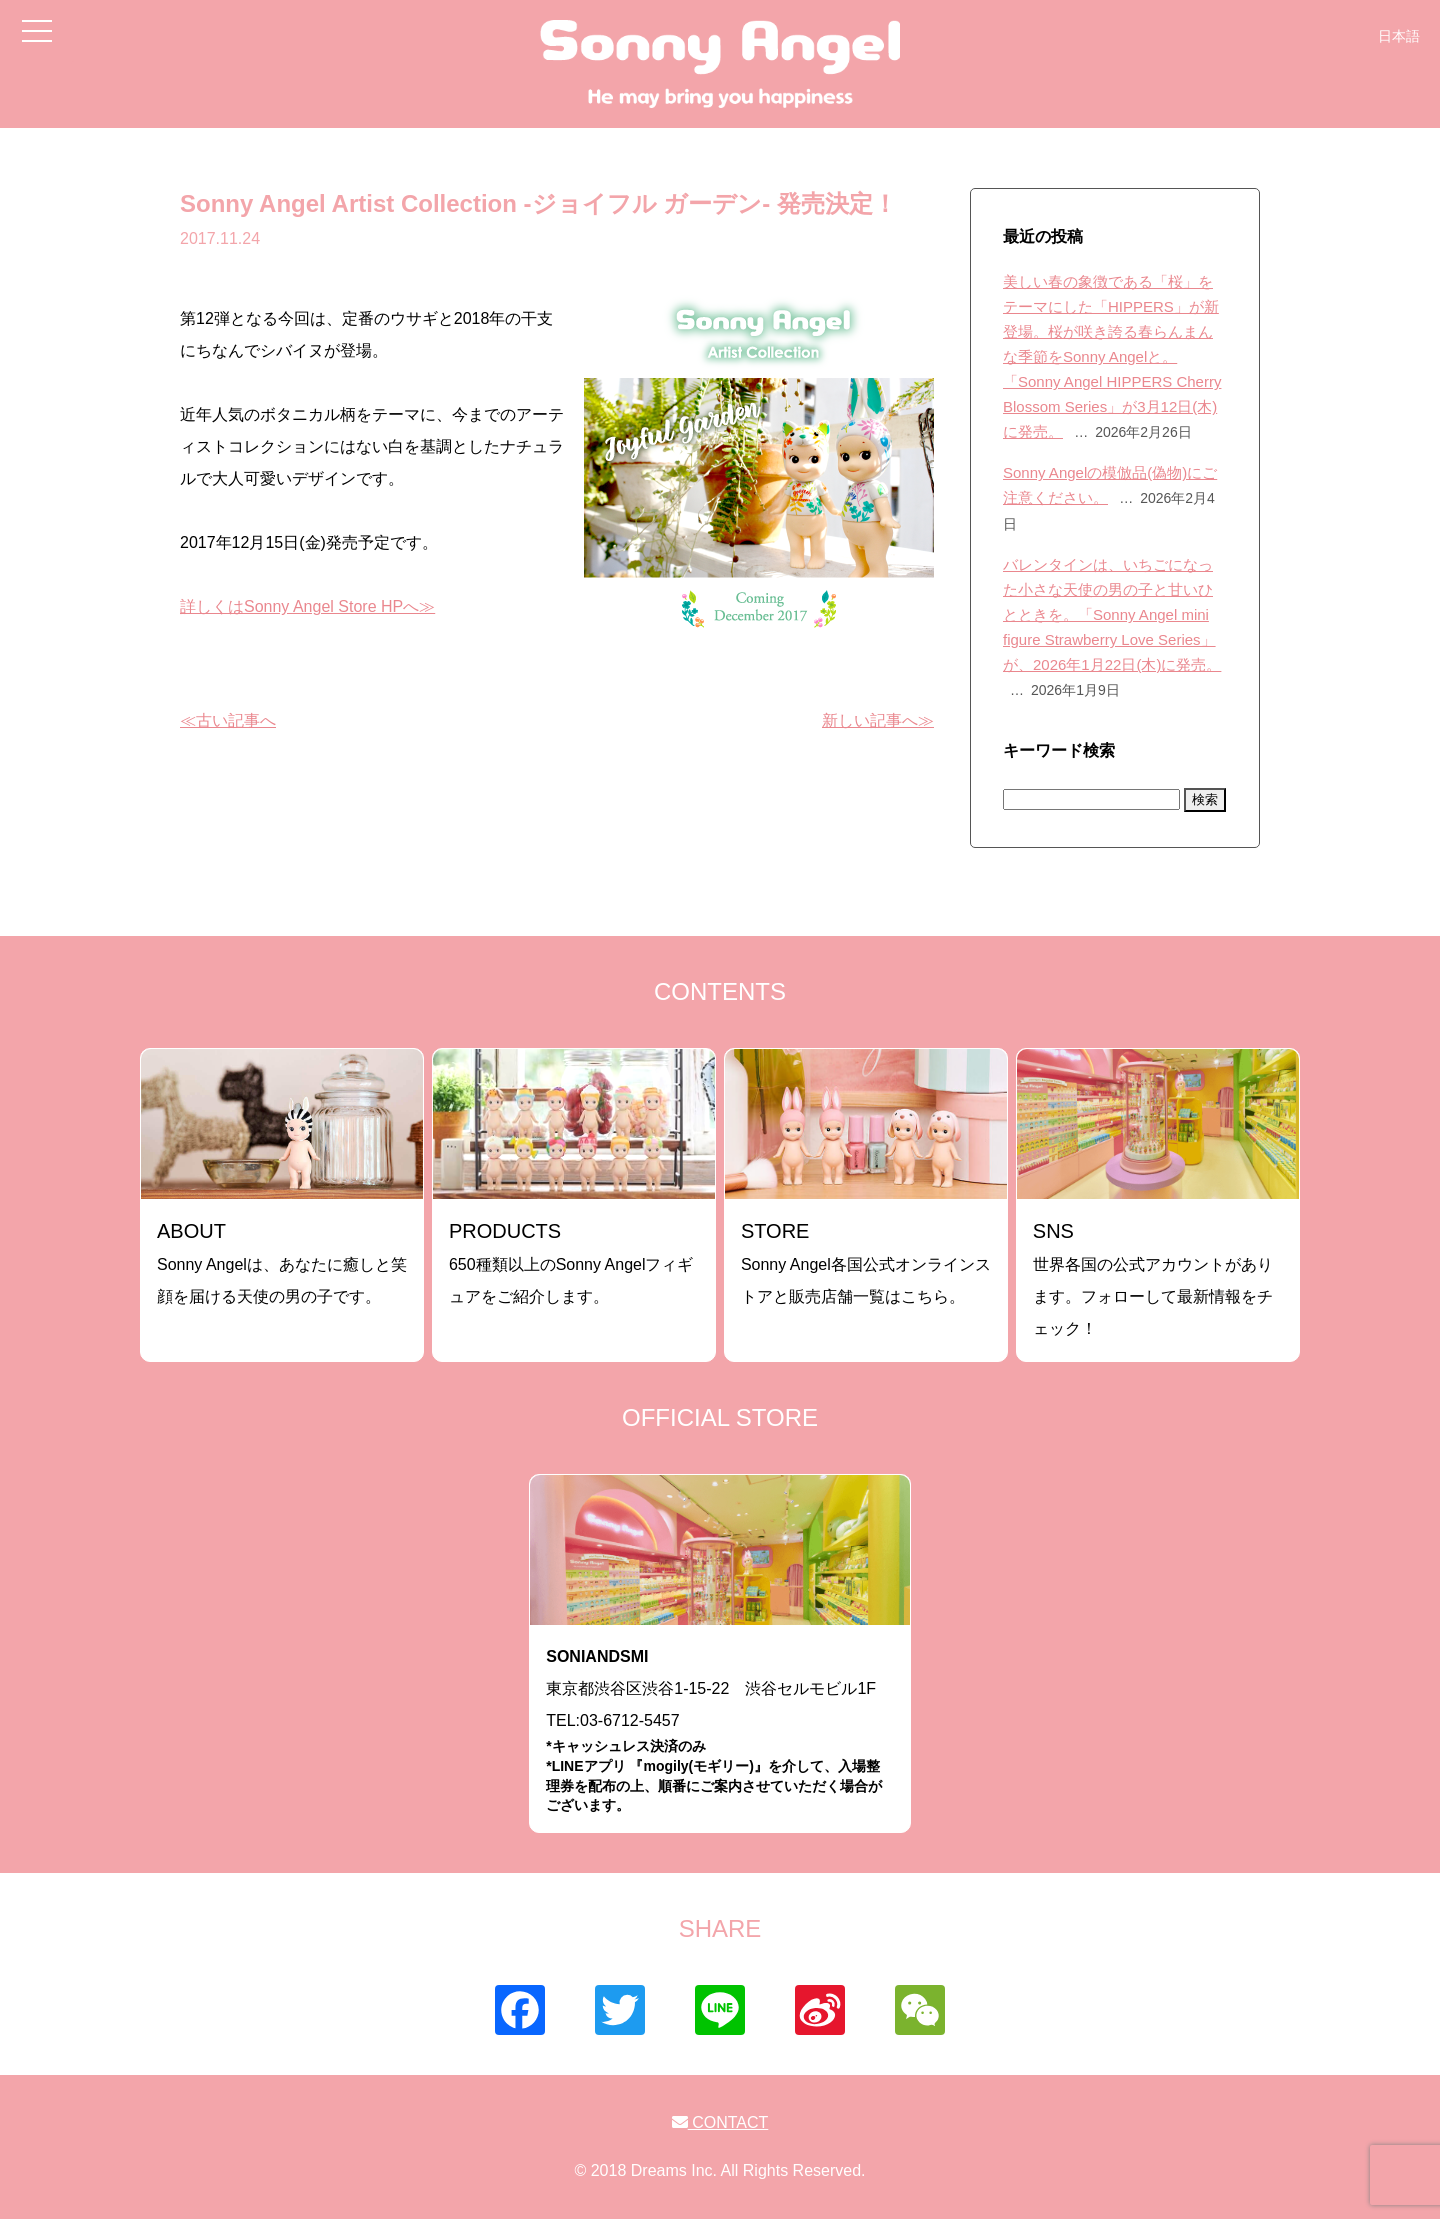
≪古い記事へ (228, 720)
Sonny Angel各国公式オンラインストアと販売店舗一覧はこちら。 (866, 1262)
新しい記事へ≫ (878, 720)
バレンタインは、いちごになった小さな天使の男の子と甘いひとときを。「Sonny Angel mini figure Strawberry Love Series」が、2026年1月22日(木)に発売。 (1112, 614)
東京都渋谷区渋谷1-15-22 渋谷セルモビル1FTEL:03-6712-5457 (720, 1731)
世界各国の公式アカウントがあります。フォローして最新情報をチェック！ (1153, 1278)
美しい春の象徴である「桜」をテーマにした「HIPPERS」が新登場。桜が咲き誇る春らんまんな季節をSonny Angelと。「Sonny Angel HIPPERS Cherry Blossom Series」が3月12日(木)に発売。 (1112, 356)
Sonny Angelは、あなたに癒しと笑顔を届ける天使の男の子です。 (282, 1262)
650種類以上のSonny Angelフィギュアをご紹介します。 (571, 1262)
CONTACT (720, 2122)
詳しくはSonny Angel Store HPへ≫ (307, 606)
